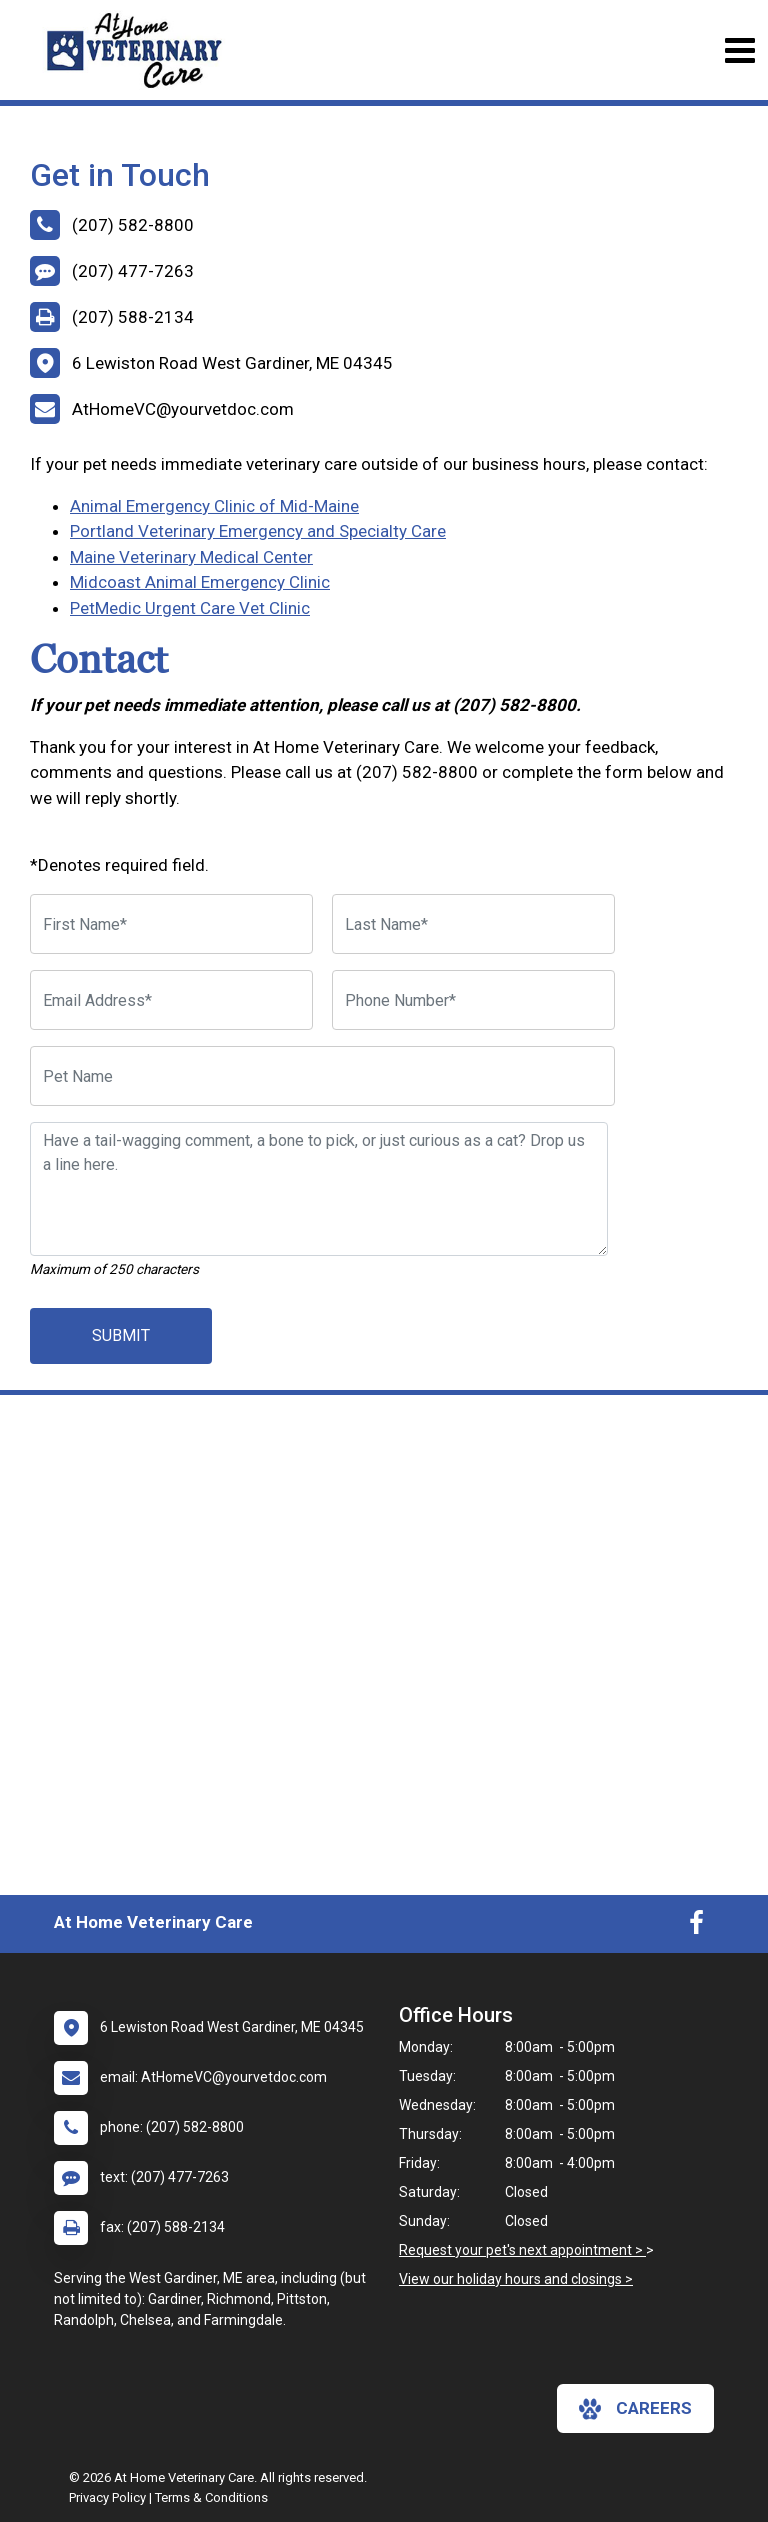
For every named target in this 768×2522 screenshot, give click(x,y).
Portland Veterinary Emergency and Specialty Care (258, 531)
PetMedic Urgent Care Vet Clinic (190, 608)
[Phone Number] (473, 1000)
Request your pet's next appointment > (522, 2250)
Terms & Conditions (211, 2497)
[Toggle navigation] (739, 50)
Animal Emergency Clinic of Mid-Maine (214, 506)
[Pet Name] (322, 1076)
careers (635, 2409)
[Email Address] (171, 1000)
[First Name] (171, 924)
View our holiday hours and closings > (516, 2279)
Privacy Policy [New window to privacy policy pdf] (107, 2497)
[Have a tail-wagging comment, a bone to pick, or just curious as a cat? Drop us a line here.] (319, 1189)
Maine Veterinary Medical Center (191, 557)
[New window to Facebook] (696, 1927)
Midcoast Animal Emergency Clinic (200, 582)
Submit (121, 1335)
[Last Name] (473, 924)
